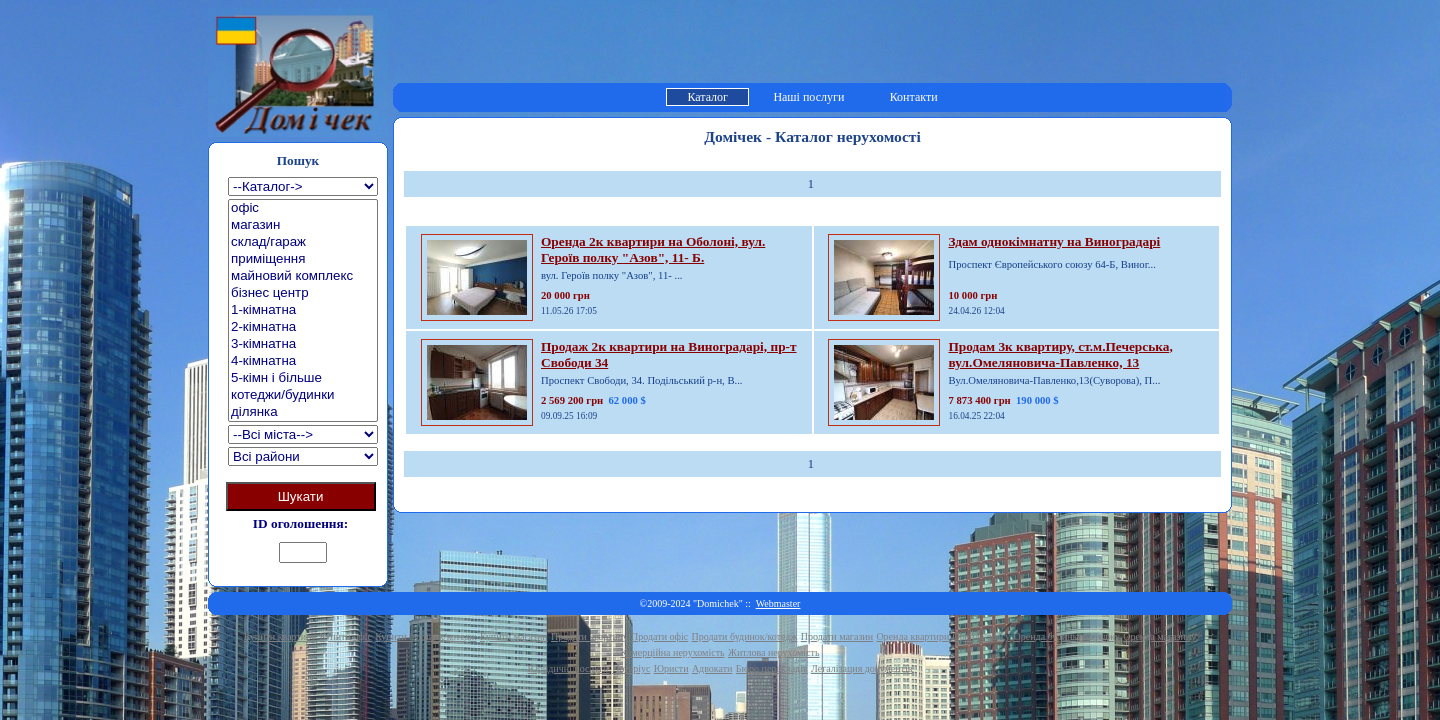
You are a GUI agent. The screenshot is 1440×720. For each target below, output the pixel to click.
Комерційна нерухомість (673, 652)
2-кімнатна (303, 327)
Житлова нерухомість (774, 652)
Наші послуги (808, 97)
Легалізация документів (861, 668)
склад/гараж (303, 242)
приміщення (303, 259)
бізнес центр (303, 293)
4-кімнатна (303, 361)
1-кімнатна (303, 310)
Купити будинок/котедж (425, 636)
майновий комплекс (303, 276)
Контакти (914, 97)
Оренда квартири (912, 636)
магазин (303, 225)
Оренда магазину (1159, 636)
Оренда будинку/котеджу (1067, 636)
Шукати (301, 496)
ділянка (303, 412)
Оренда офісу (982, 636)
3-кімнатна (303, 344)
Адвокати (712, 668)
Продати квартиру (589, 636)
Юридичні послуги (568, 668)
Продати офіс (659, 636)
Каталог (707, 97)
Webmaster (778, 603)
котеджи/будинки (303, 395)
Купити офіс (345, 636)
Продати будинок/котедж (745, 636)
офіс (303, 208)
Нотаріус (631, 668)
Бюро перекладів (772, 668)
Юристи (671, 668)
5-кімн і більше (303, 378)
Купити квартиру (280, 636)
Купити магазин (514, 636)
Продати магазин (837, 636)
